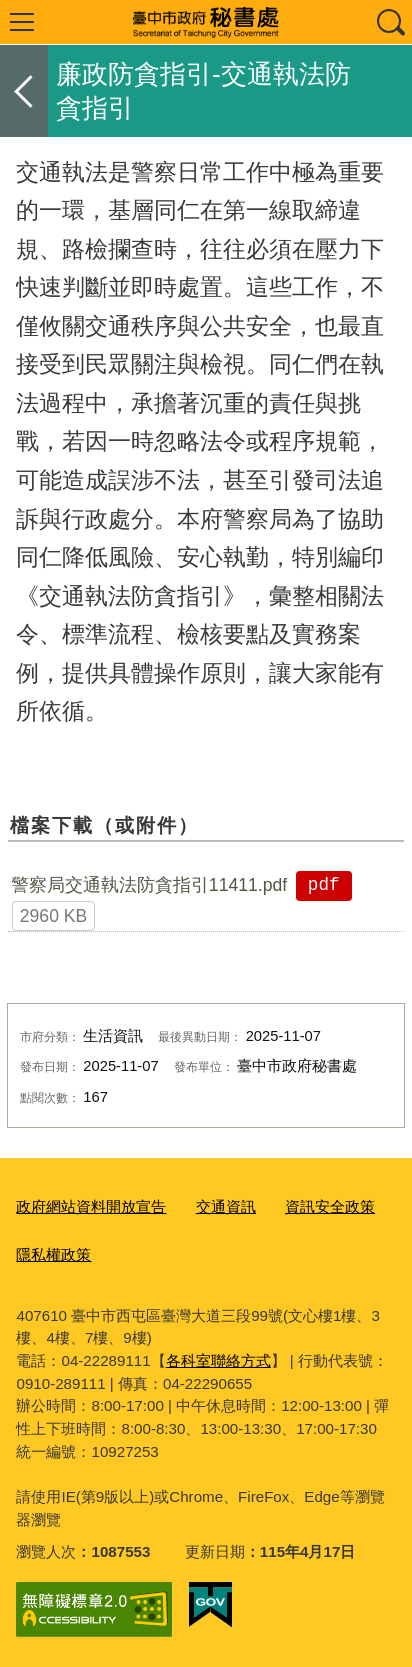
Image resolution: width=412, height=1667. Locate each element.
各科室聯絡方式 (218, 1360)
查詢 (390, 22)
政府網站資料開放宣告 (91, 1206)
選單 (22, 22)
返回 (24, 91)
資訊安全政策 (330, 1206)
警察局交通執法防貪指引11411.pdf (149, 885)
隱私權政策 (53, 1254)
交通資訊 (226, 1206)
